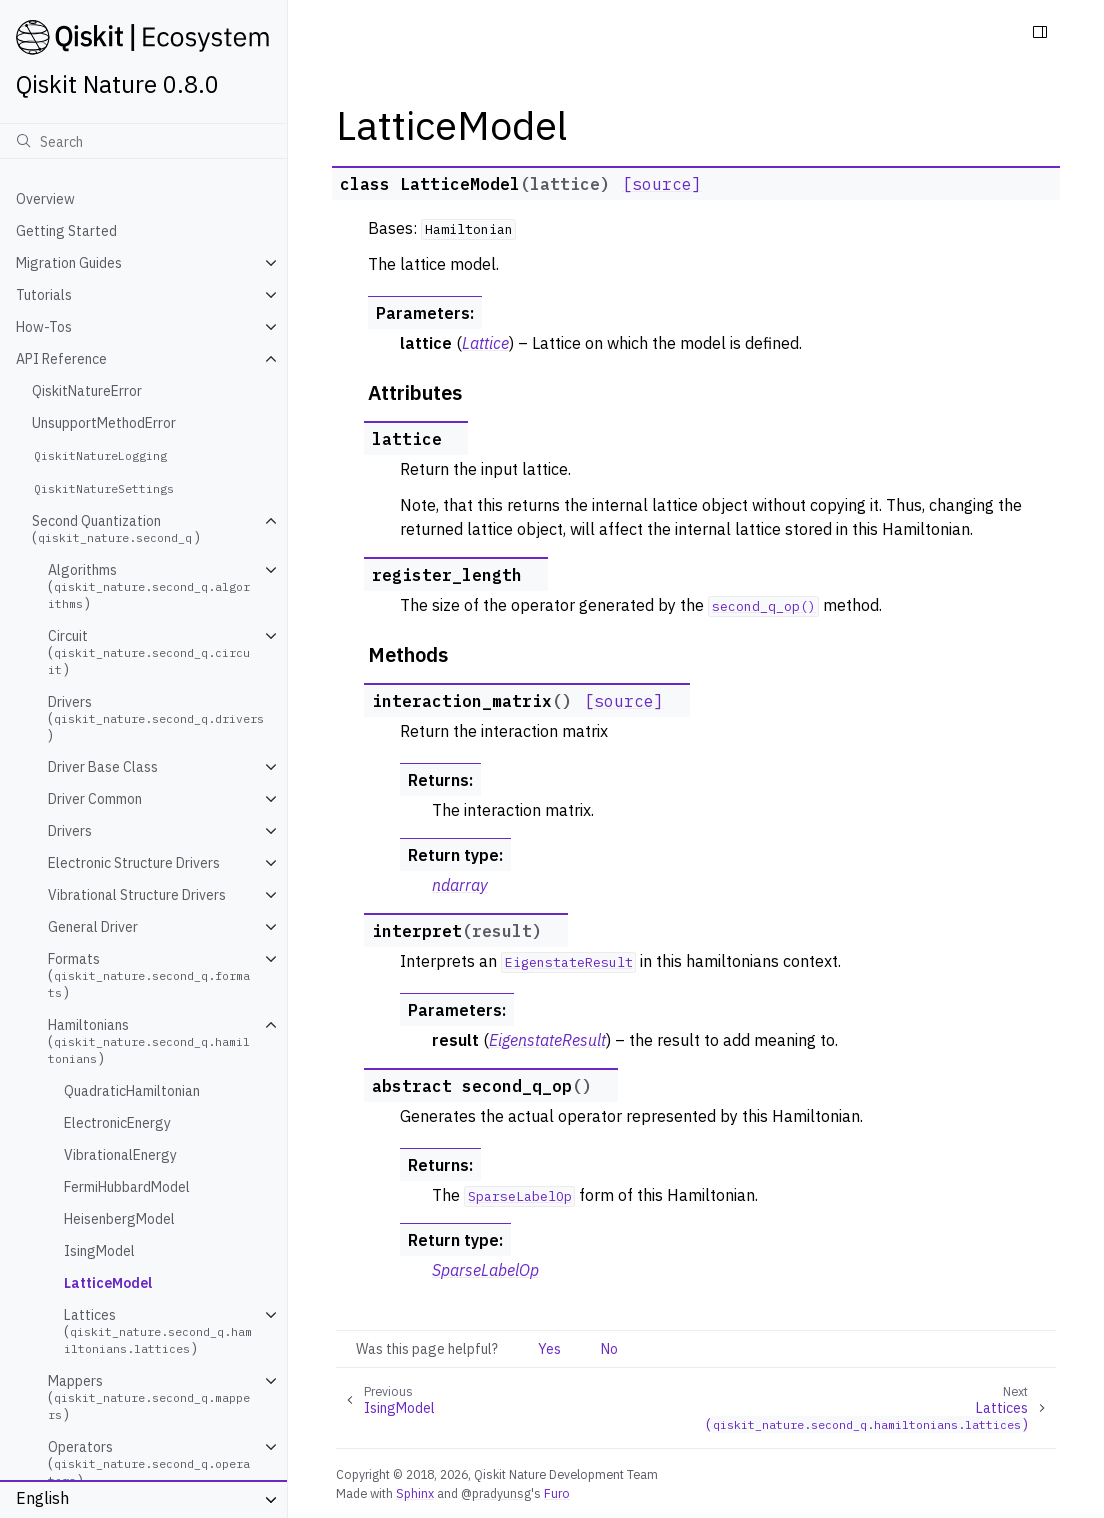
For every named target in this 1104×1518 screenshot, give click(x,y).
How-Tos (44, 327)
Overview (45, 199)
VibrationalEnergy (120, 1155)
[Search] (143, 141)
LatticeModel (108, 1283)
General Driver (93, 927)
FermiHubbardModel (127, 1187)
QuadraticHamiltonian (132, 1091)
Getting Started (66, 231)
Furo (557, 1493)
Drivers (70, 831)
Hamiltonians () (149, 1041)
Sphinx (415, 1493)
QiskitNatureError (87, 391)
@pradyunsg (496, 1493)
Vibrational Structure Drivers (137, 895)
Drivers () (157, 718)
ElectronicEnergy (117, 1123)
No (609, 1349)
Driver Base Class (103, 767)
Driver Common (95, 799)
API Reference (61, 359)
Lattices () (158, 1331)
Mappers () (149, 1397)
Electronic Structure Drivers (134, 863)
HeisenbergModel (119, 1219)
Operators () (149, 1463)
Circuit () (149, 652)
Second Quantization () (116, 529)
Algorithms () (149, 586)
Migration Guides (69, 263)
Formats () (149, 975)
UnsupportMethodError (104, 423)
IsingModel (99, 1251)
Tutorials (44, 295)
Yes (549, 1349)
